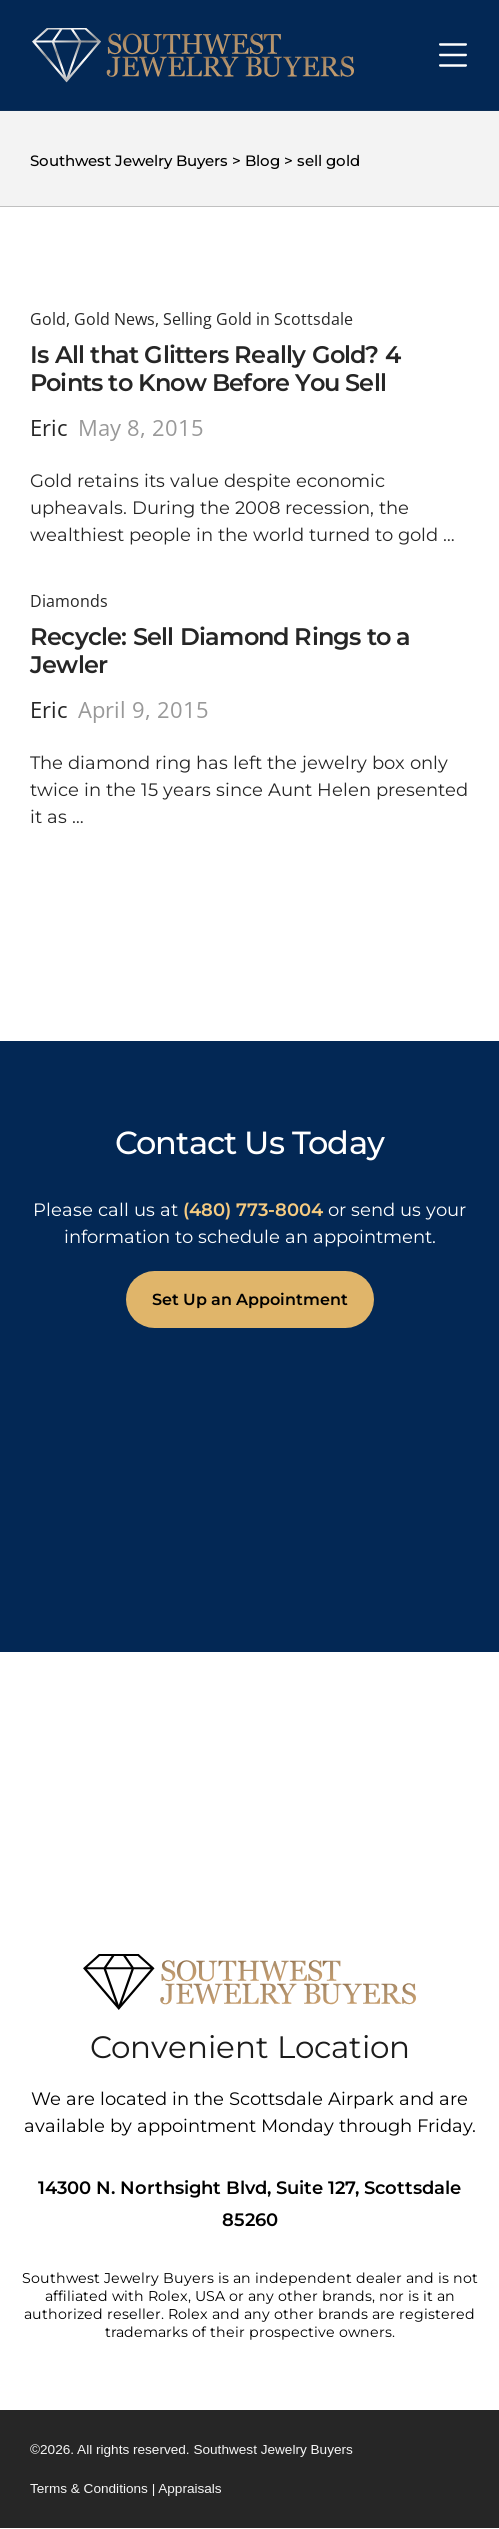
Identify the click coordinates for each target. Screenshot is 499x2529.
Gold (48, 319)
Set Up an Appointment (250, 1299)
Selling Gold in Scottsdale (258, 319)
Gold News (114, 319)
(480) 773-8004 (253, 1210)
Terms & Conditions (89, 2488)
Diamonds (69, 601)
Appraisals (189, 2488)
